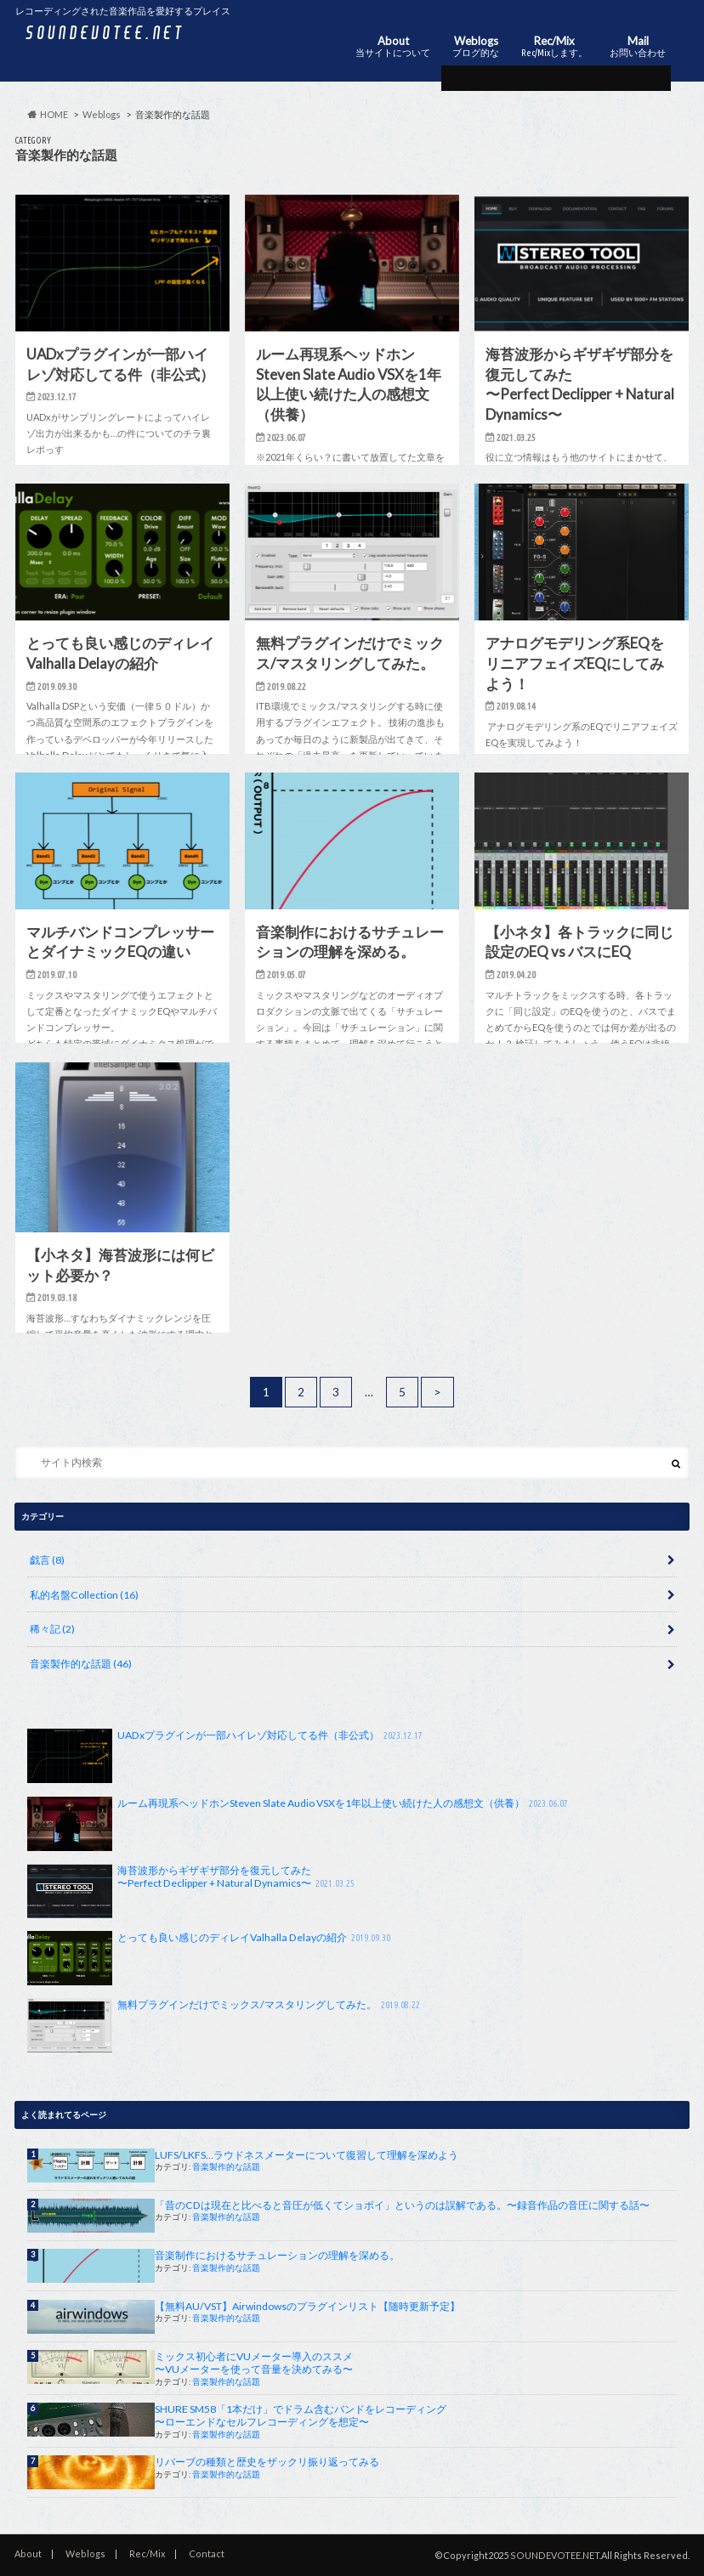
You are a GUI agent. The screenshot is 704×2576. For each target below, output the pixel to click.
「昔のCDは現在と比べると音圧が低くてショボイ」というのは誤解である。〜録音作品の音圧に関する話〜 (402, 2205)
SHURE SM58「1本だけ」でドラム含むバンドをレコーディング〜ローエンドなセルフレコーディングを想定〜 (300, 2415)
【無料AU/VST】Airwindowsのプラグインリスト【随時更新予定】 (307, 2306)
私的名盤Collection (84, 1594)
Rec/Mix (554, 46)
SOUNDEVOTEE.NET (554, 2555)
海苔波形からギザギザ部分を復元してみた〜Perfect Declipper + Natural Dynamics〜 (192, 1891)
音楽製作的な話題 (81, 1663)
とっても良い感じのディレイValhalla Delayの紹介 (210, 1958)
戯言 (47, 1560)
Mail (638, 46)
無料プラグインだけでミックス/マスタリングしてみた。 (225, 2025)
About (392, 46)
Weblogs (475, 46)
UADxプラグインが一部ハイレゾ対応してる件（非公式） (226, 1756)
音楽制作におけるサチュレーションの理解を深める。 (277, 2255)
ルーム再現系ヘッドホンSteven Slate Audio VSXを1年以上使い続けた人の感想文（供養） (299, 1824)
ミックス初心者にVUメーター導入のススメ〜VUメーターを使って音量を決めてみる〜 (254, 2362)
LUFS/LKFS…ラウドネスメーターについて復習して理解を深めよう (306, 2155)
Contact (206, 2553)
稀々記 (52, 1628)
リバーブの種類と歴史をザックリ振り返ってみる (267, 2461)
